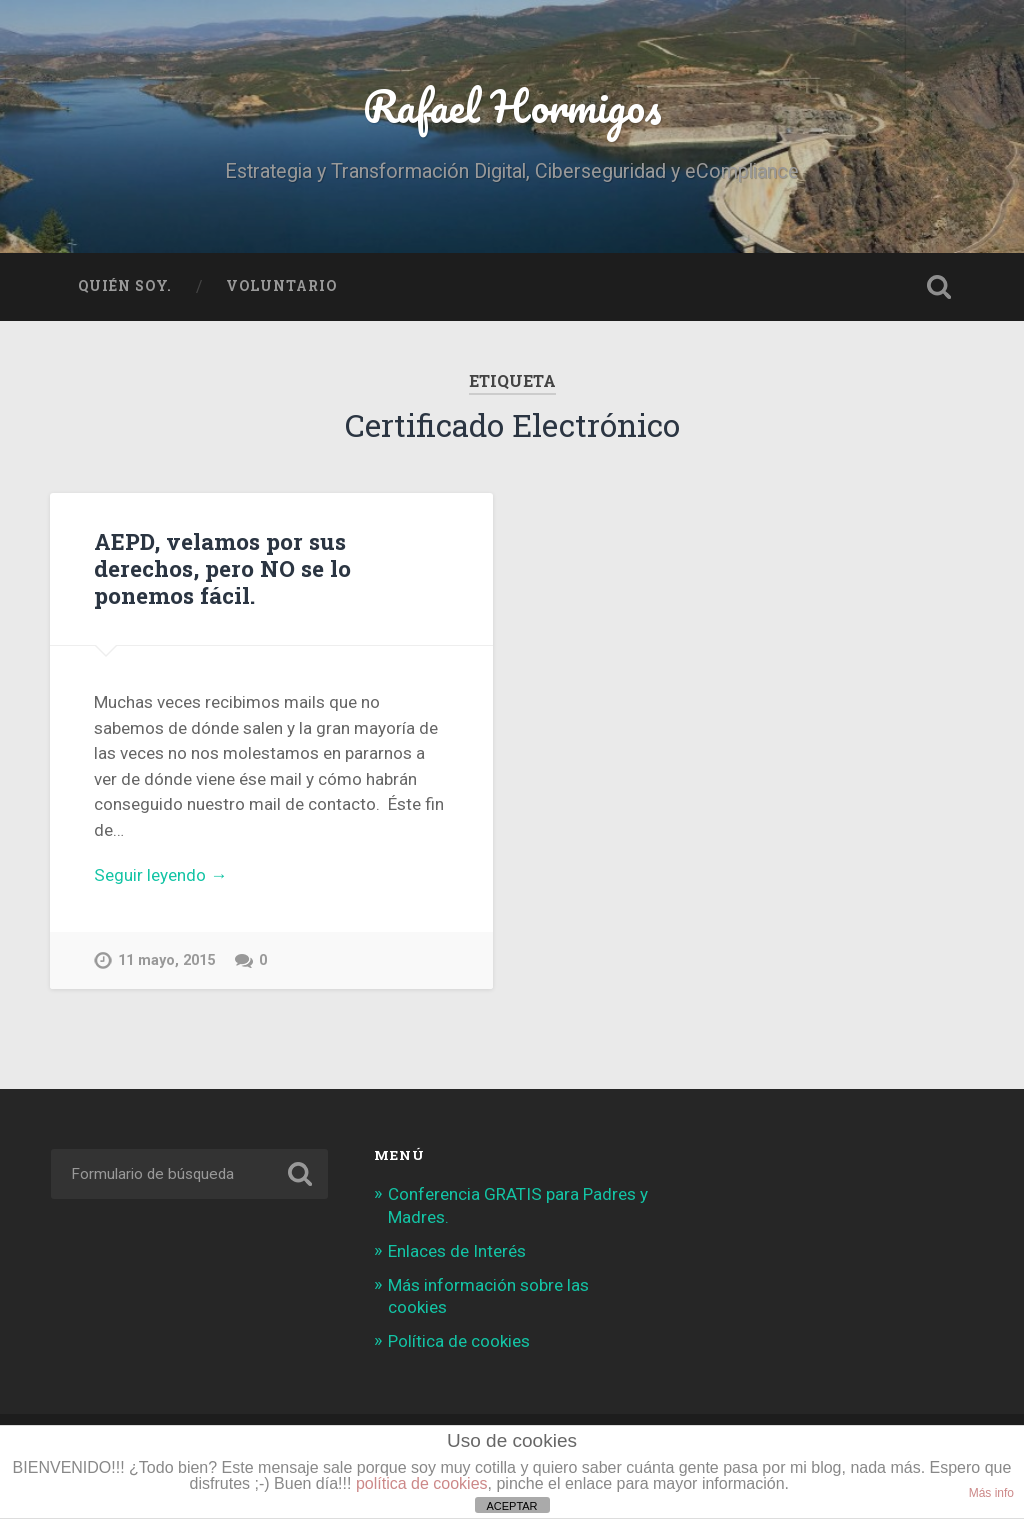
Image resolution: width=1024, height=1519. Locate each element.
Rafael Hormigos (512, 105)
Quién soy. (125, 286)
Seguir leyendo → (160, 875)
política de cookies (422, 1483)
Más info (991, 1493)
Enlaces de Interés (457, 1251)
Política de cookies (459, 1341)
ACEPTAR (511, 1506)
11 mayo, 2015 (166, 960)
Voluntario (281, 286)
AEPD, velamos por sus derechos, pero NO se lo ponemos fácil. (222, 568)
